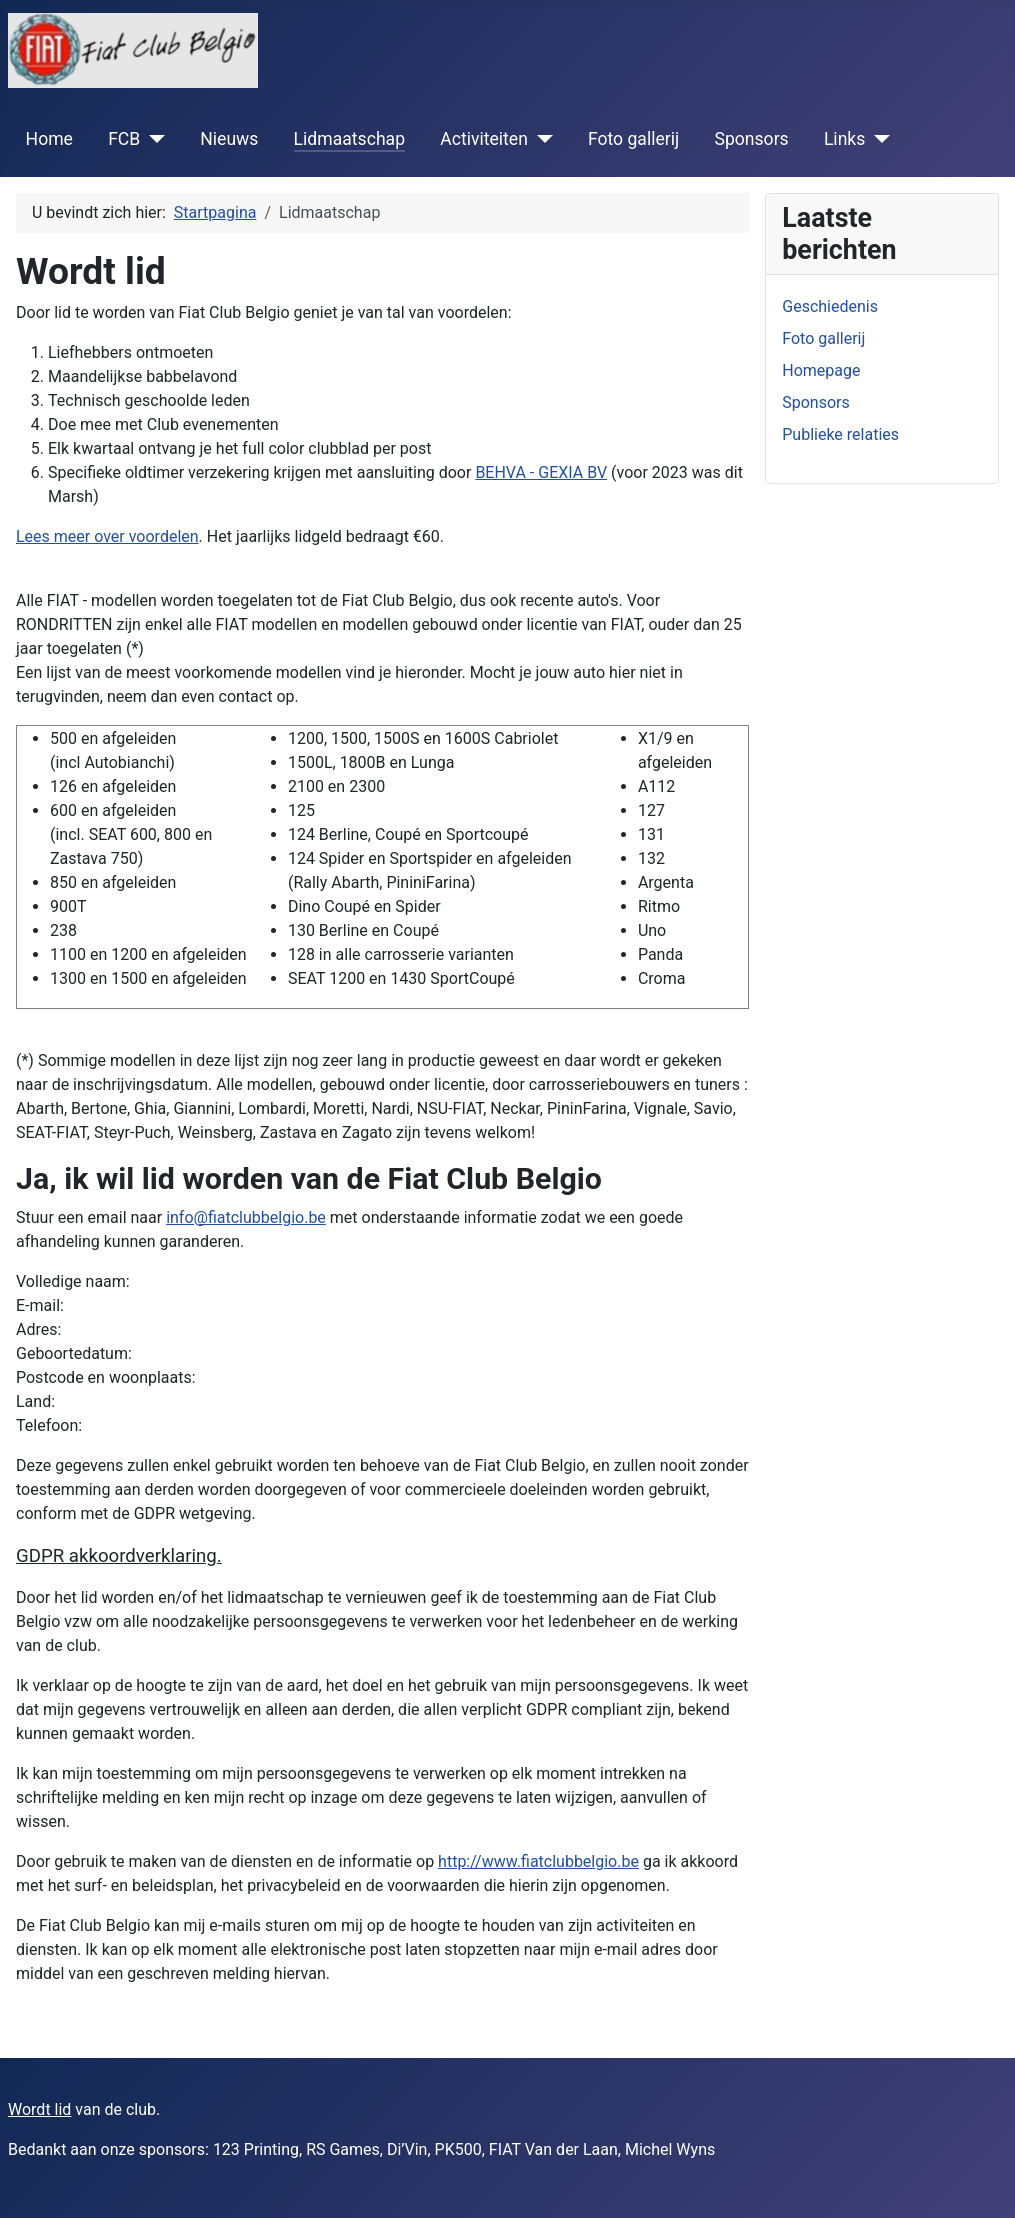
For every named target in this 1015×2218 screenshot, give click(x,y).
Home (49, 139)
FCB (124, 139)
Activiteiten (484, 139)
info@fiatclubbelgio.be (246, 1217)
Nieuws (229, 139)
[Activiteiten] (540, 139)
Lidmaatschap (349, 139)
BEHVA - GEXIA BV (541, 472)
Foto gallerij (633, 139)
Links (844, 139)
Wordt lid (39, 2109)
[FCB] (152, 139)
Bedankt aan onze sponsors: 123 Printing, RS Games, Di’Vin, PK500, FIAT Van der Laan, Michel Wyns (361, 2149)
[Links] (877, 139)
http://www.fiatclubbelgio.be (538, 1861)
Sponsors (751, 139)
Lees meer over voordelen (107, 536)
